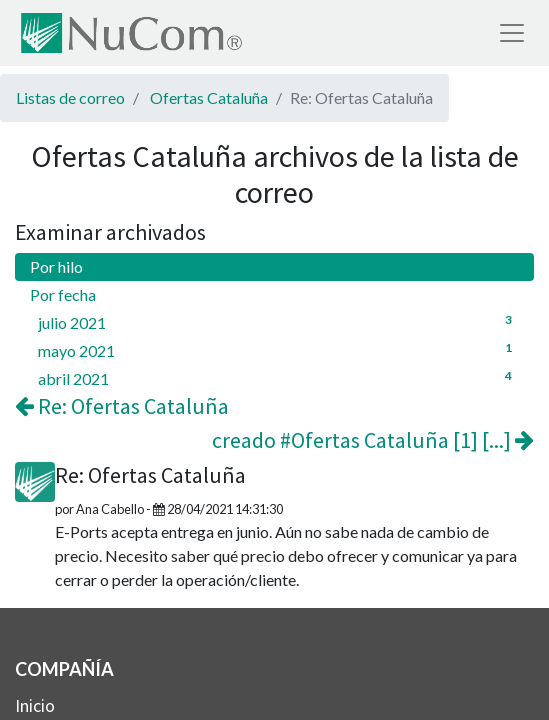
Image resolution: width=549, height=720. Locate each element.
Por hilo (56, 266)
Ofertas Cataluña (209, 97)
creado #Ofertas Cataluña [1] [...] (373, 440)
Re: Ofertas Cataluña (122, 406)
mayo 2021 (278, 349)
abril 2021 (278, 377)
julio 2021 (278, 321)
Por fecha (63, 294)
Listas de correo (70, 97)
